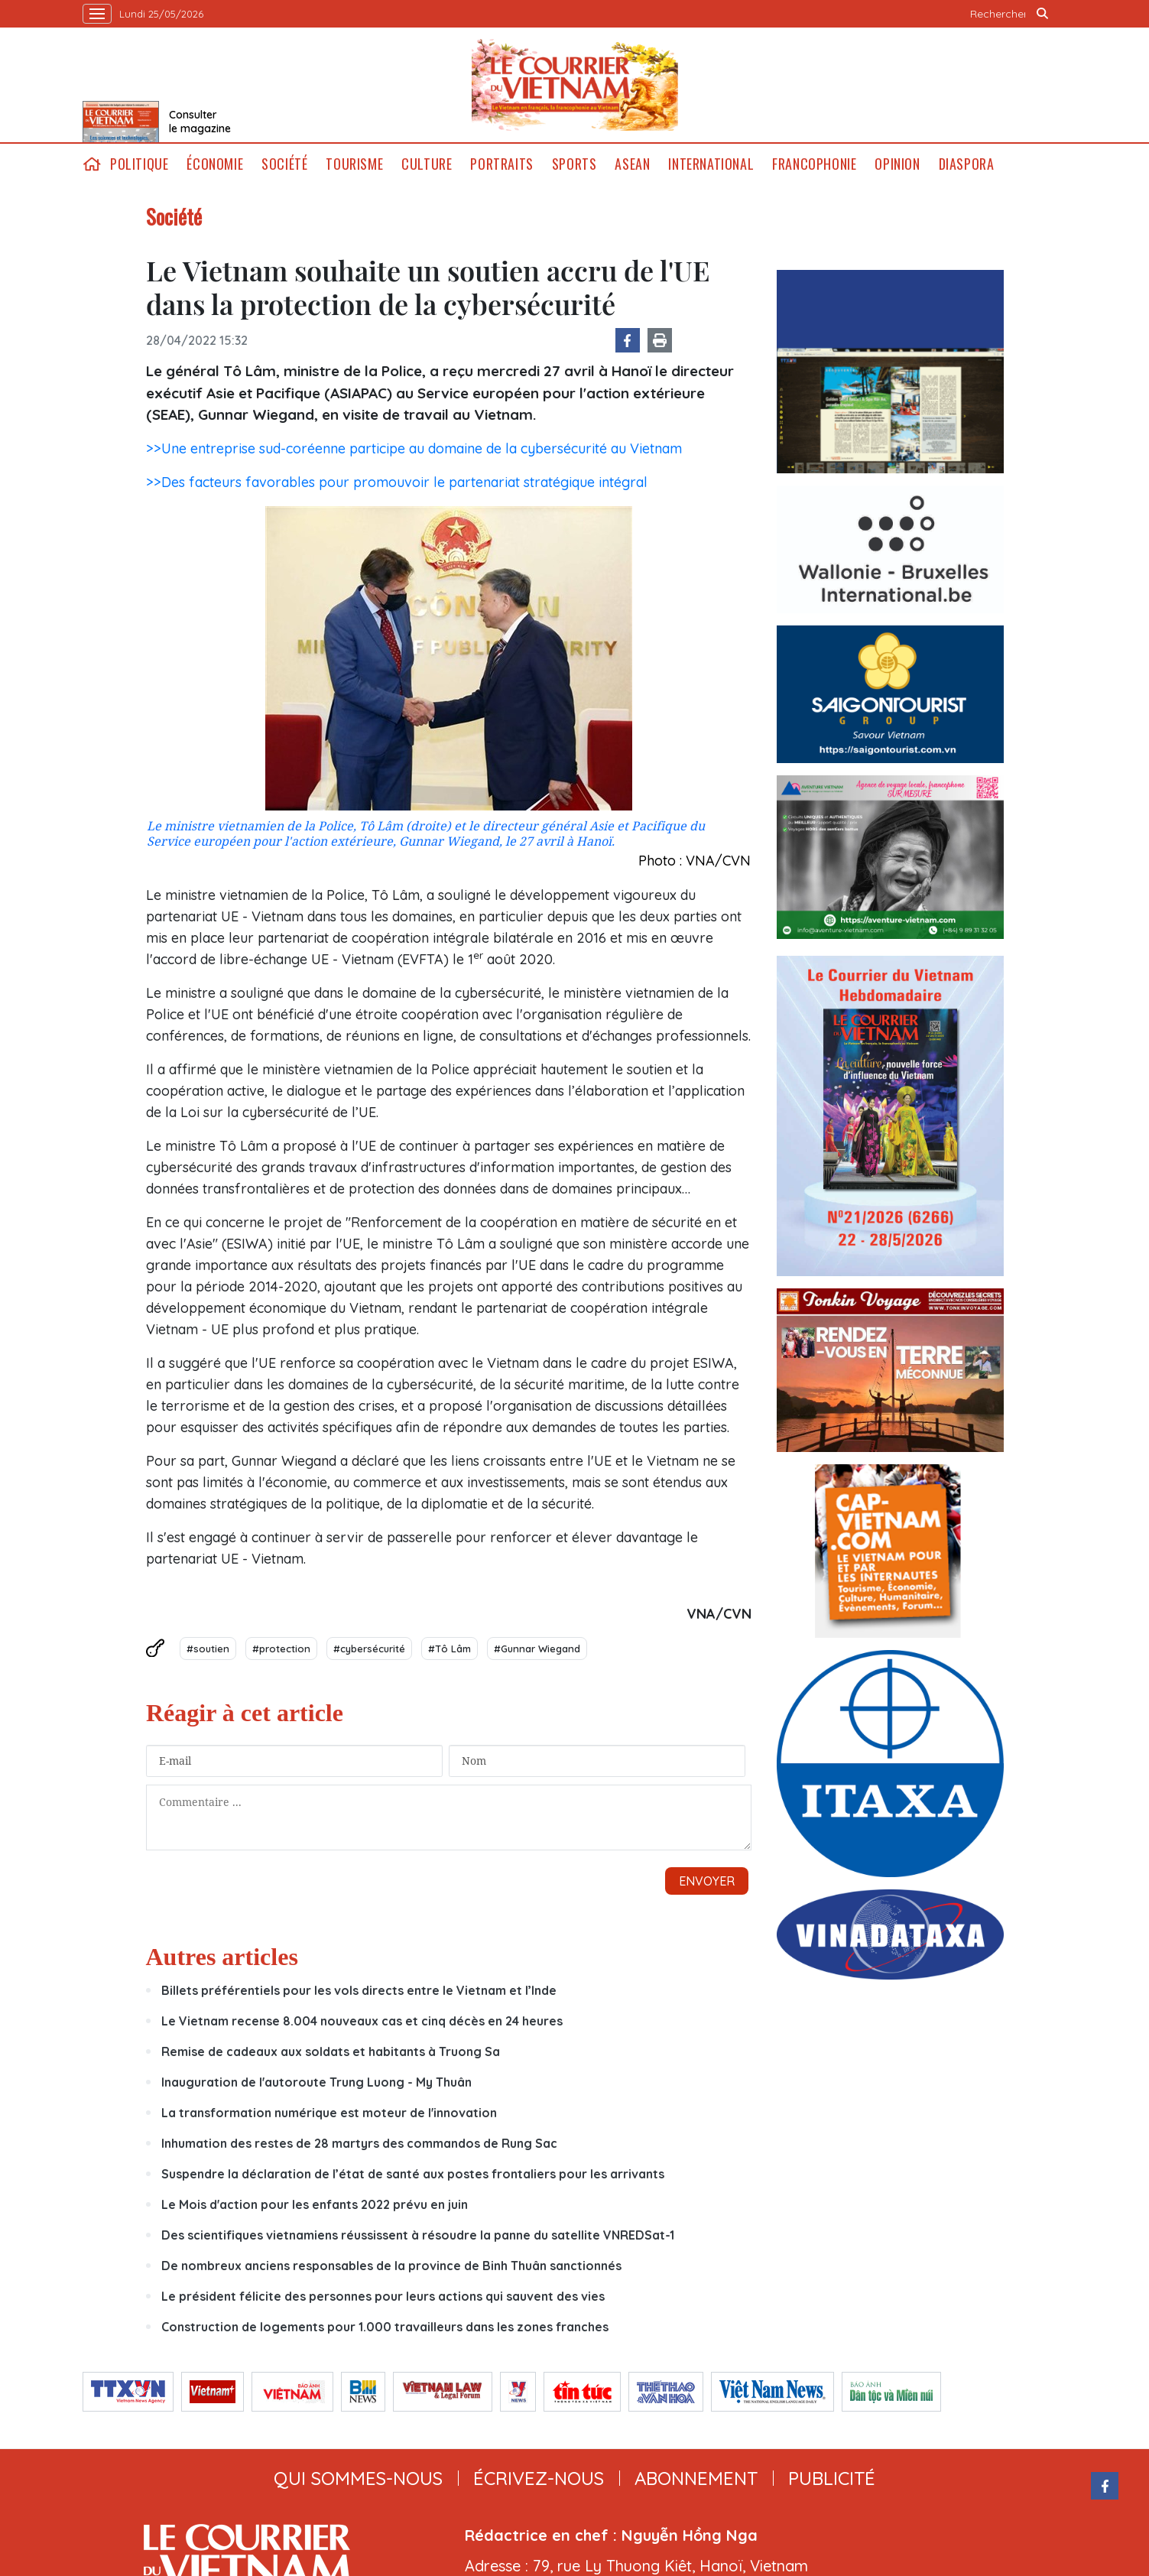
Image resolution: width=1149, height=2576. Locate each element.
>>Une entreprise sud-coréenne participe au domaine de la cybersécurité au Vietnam (414, 448)
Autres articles (222, 1820)
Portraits (501, 164)
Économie (215, 164)
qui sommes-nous (358, 2341)
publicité (831, 2341)
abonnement (696, 2341)
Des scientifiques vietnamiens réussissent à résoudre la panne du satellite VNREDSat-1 (417, 2098)
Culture (426, 164)
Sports (574, 164)
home (92, 164)
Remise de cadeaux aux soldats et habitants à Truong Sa (330, 1914)
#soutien (208, 1648)
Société (284, 164)
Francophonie (814, 164)
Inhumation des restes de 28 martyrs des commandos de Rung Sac (359, 2006)
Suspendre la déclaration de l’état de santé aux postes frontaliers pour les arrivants (412, 2037)
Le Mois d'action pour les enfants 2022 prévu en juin (314, 2067)
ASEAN (632, 164)
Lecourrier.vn (575, 85)
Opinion (897, 164)
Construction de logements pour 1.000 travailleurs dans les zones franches (385, 2190)
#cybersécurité (369, 1648)
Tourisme (354, 164)
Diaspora (967, 164)
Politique (139, 164)
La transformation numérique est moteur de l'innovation (329, 1975)
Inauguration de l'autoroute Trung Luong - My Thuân (316, 1945)
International (711, 164)
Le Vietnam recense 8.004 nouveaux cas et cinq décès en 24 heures (362, 1884)
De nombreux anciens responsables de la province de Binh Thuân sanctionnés (391, 2128)
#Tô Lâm (449, 1648)
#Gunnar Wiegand (537, 1648)
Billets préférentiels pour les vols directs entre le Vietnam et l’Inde (359, 1853)
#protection (281, 1648)
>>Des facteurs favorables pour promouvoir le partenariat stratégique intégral (397, 482)
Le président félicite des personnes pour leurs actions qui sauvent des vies (383, 2159)
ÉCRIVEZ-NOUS (538, 2341)
